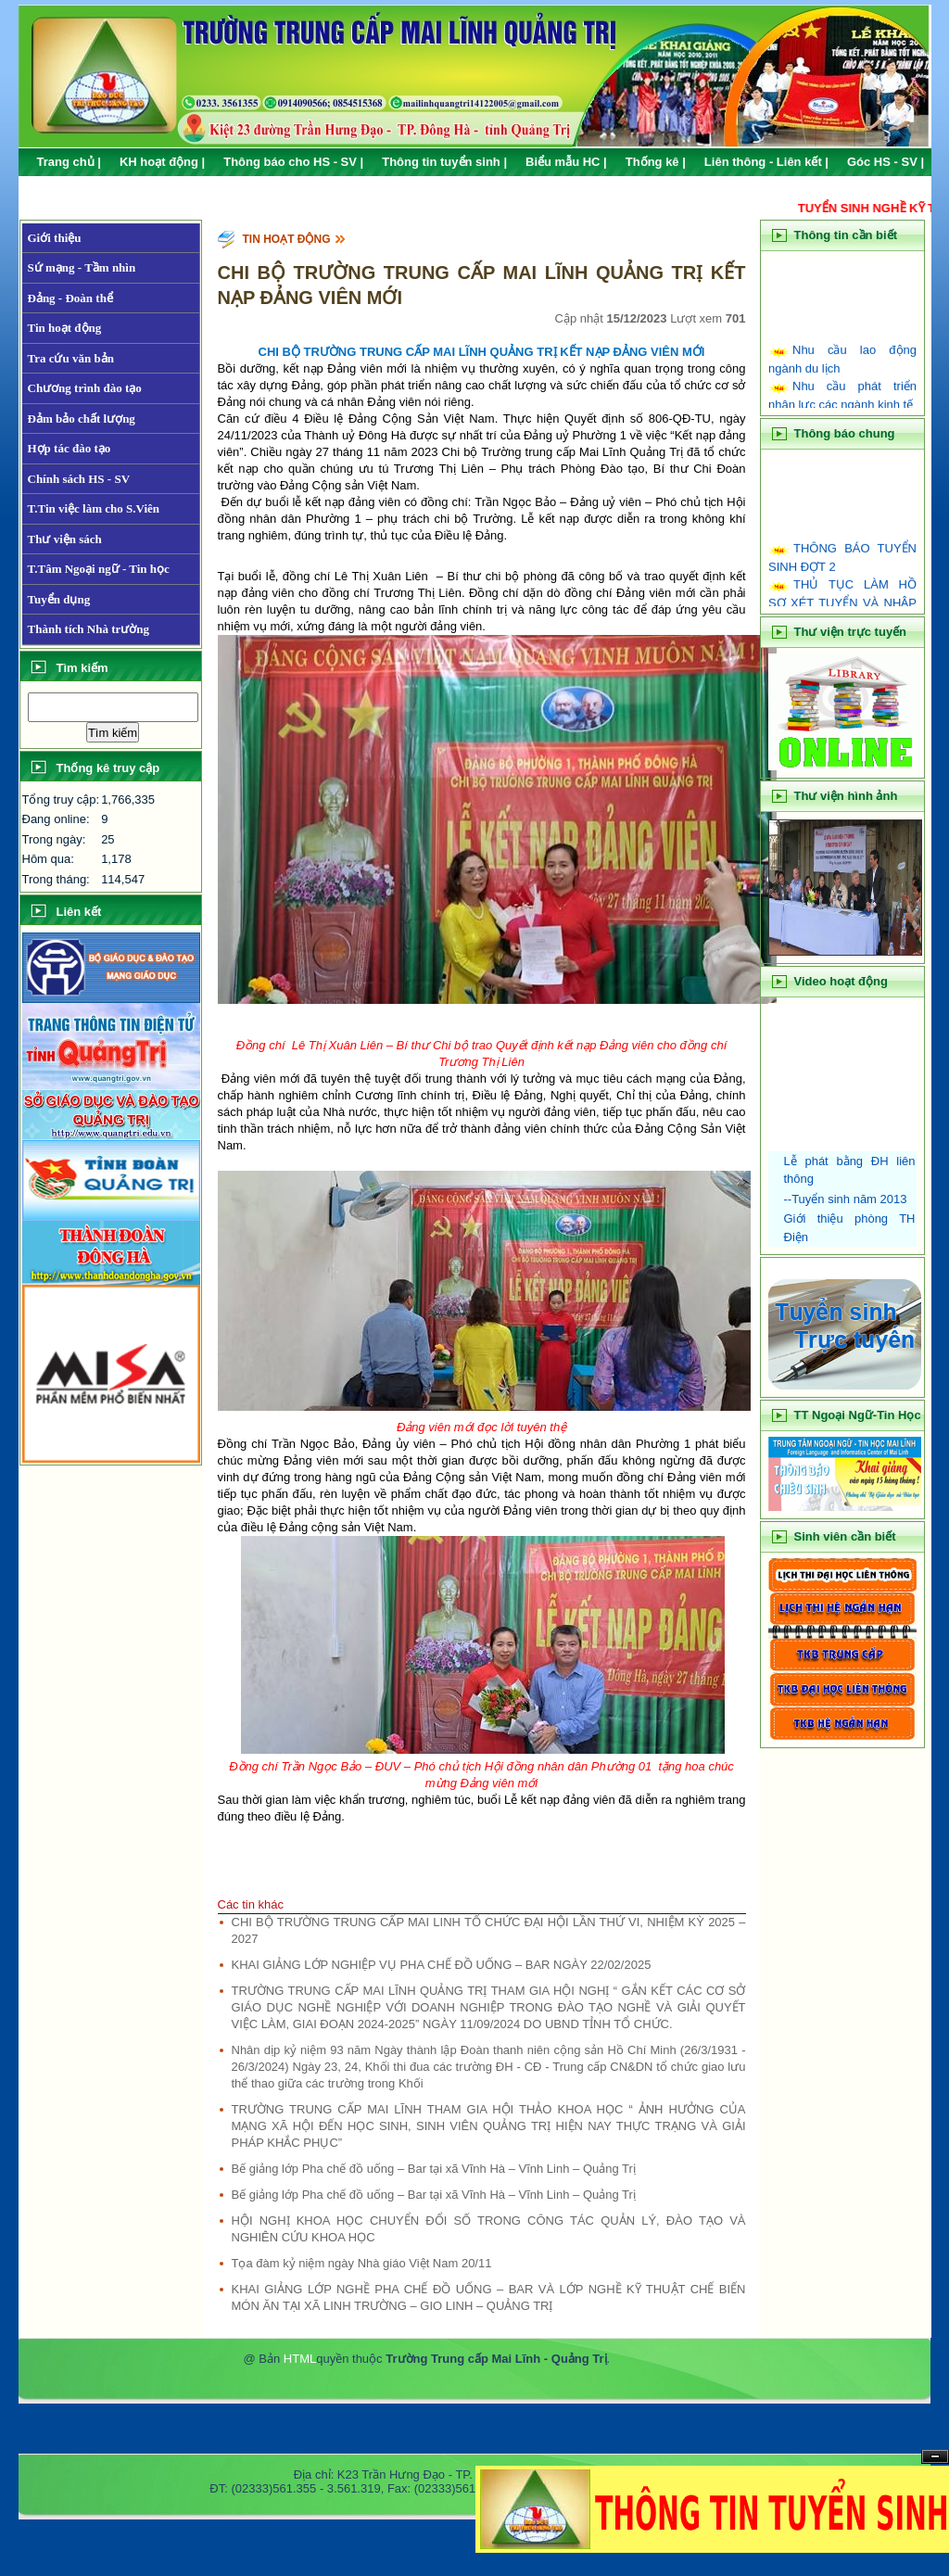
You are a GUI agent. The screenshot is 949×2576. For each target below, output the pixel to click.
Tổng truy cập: (61, 799)
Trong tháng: (56, 879)
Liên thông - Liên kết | (766, 162)
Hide (935, 2457)
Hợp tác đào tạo (69, 448)
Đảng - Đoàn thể (70, 298)
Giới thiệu (55, 238)
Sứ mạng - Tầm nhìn (82, 267)
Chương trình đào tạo (85, 388)
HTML (300, 2359)
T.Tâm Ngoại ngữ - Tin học (99, 569)
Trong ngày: (54, 839)
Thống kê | (656, 162)
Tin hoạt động (65, 328)
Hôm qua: (48, 859)
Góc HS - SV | (885, 162)
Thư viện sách (65, 539)
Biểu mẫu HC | (566, 162)
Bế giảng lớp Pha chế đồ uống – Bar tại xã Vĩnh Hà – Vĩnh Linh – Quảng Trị (434, 2169)
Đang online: (56, 819)
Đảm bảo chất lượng (81, 418)
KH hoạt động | (162, 162)
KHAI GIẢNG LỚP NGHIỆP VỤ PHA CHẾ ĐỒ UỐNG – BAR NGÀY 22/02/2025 (442, 1965)
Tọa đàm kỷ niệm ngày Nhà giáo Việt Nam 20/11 (362, 2263)
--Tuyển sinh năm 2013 (845, 1199)
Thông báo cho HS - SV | (293, 162)
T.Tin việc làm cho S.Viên (94, 508)
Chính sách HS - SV (79, 479)
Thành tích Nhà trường (89, 629)
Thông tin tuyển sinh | (444, 162)
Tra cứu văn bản (71, 358)
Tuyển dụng (59, 599)
